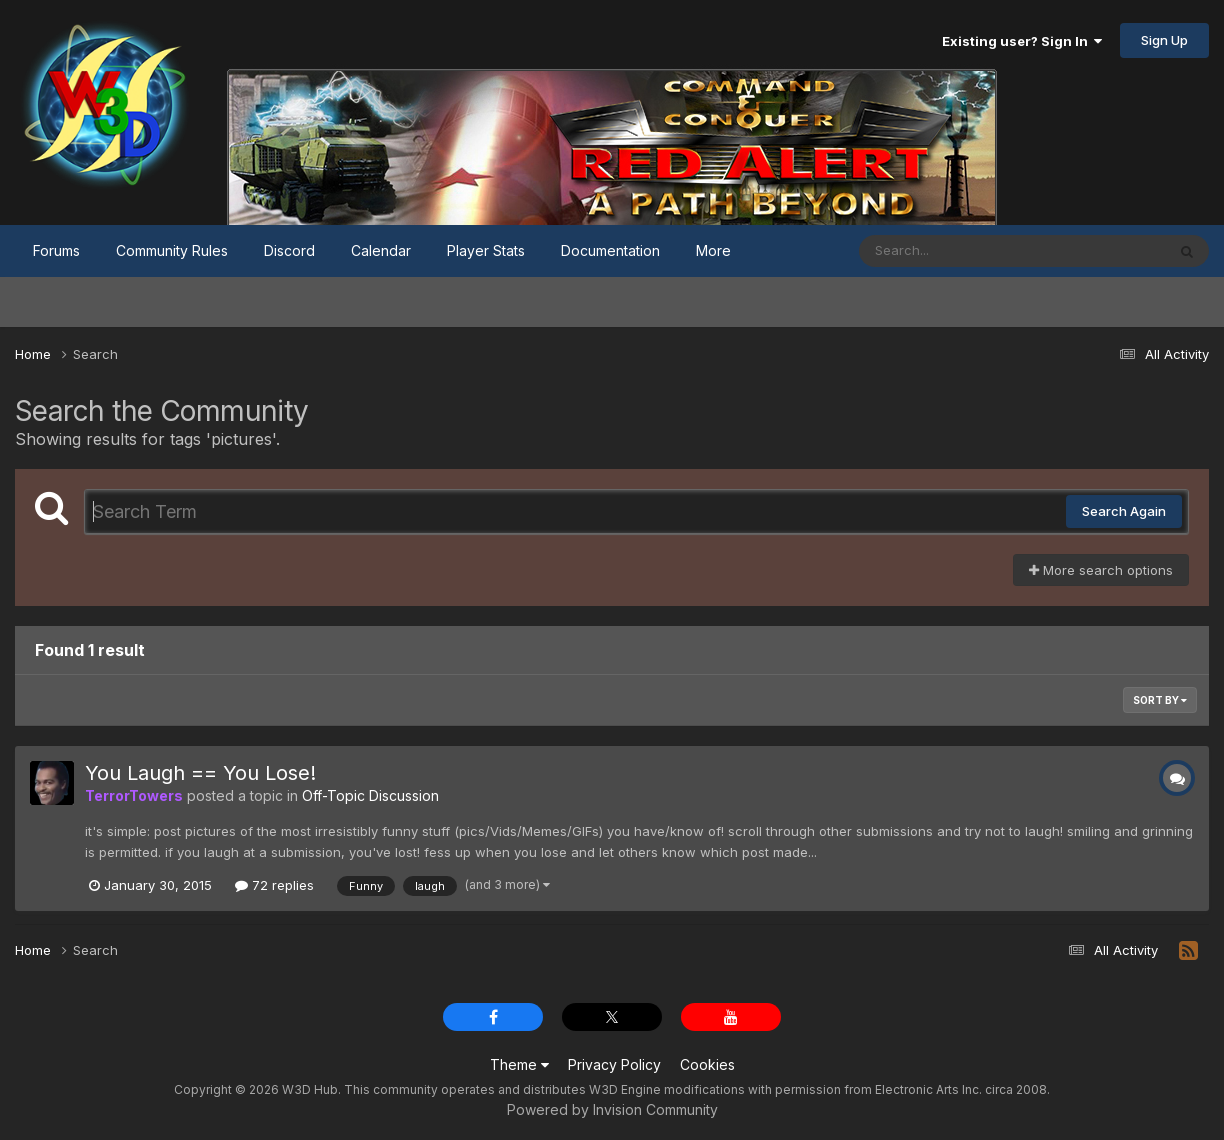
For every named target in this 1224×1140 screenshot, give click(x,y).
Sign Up (1164, 40)
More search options (1101, 570)
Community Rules (172, 250)
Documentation (610, 250)
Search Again (1124, 511)
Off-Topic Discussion (370, 795)
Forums (56, 250)
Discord (289, 250)
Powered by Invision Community (612, 1109)
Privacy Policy (614, 1064)
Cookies (707, 1064)
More (713, 250)
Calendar (381, 250)
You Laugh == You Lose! (200, 773)
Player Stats (486, 250)
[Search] (957, 251)
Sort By (1160, 700)
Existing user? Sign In (1022, 41)
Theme (519, 1064)
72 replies (274, 885)
